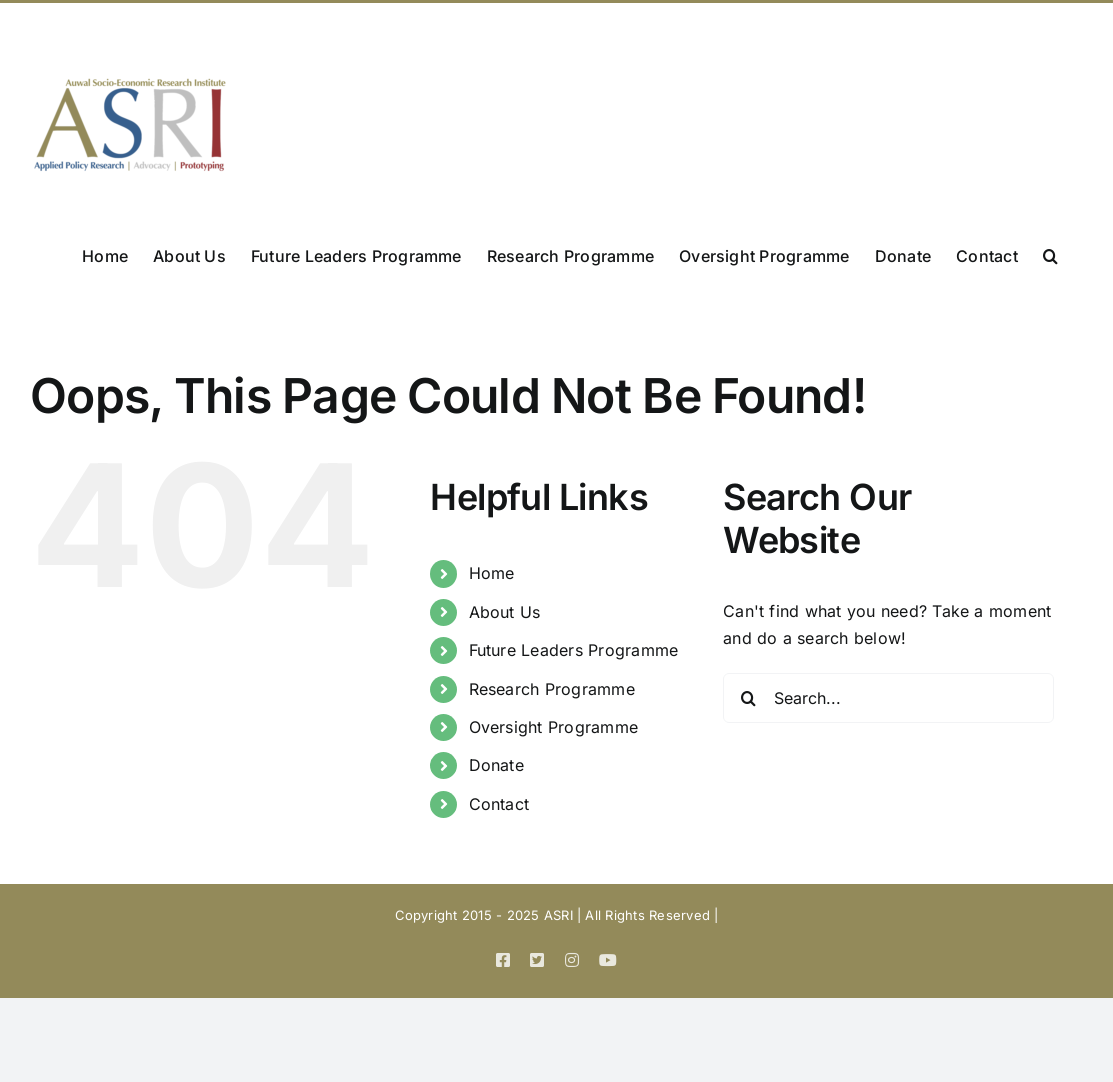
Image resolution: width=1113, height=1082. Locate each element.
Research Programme (552, 689)
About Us (505, 612)
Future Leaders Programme (574, 650)
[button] (1050, 254)
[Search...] (888, 698)
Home (492, 573)
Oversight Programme (554, 727)
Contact (499, 804)
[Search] (748, 698)
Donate (496, 765)
